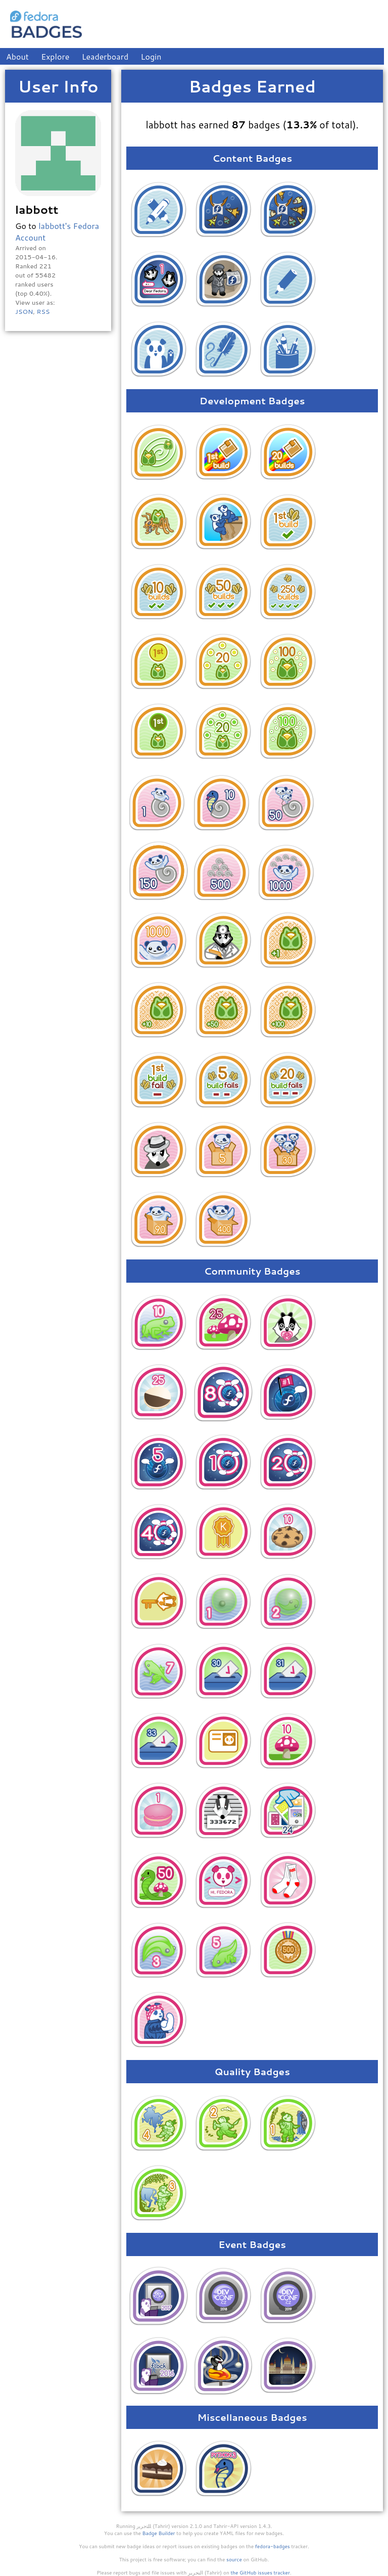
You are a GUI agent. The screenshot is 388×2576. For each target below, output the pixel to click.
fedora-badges (272, 2546)
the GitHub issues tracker (260, 2572)
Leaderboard (105, 56)
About (17, 56)
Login (151, 56)
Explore (55, 56)
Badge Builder (158, 2533)
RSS (43, 311)
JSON (24, 311)
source (234, 2559)
